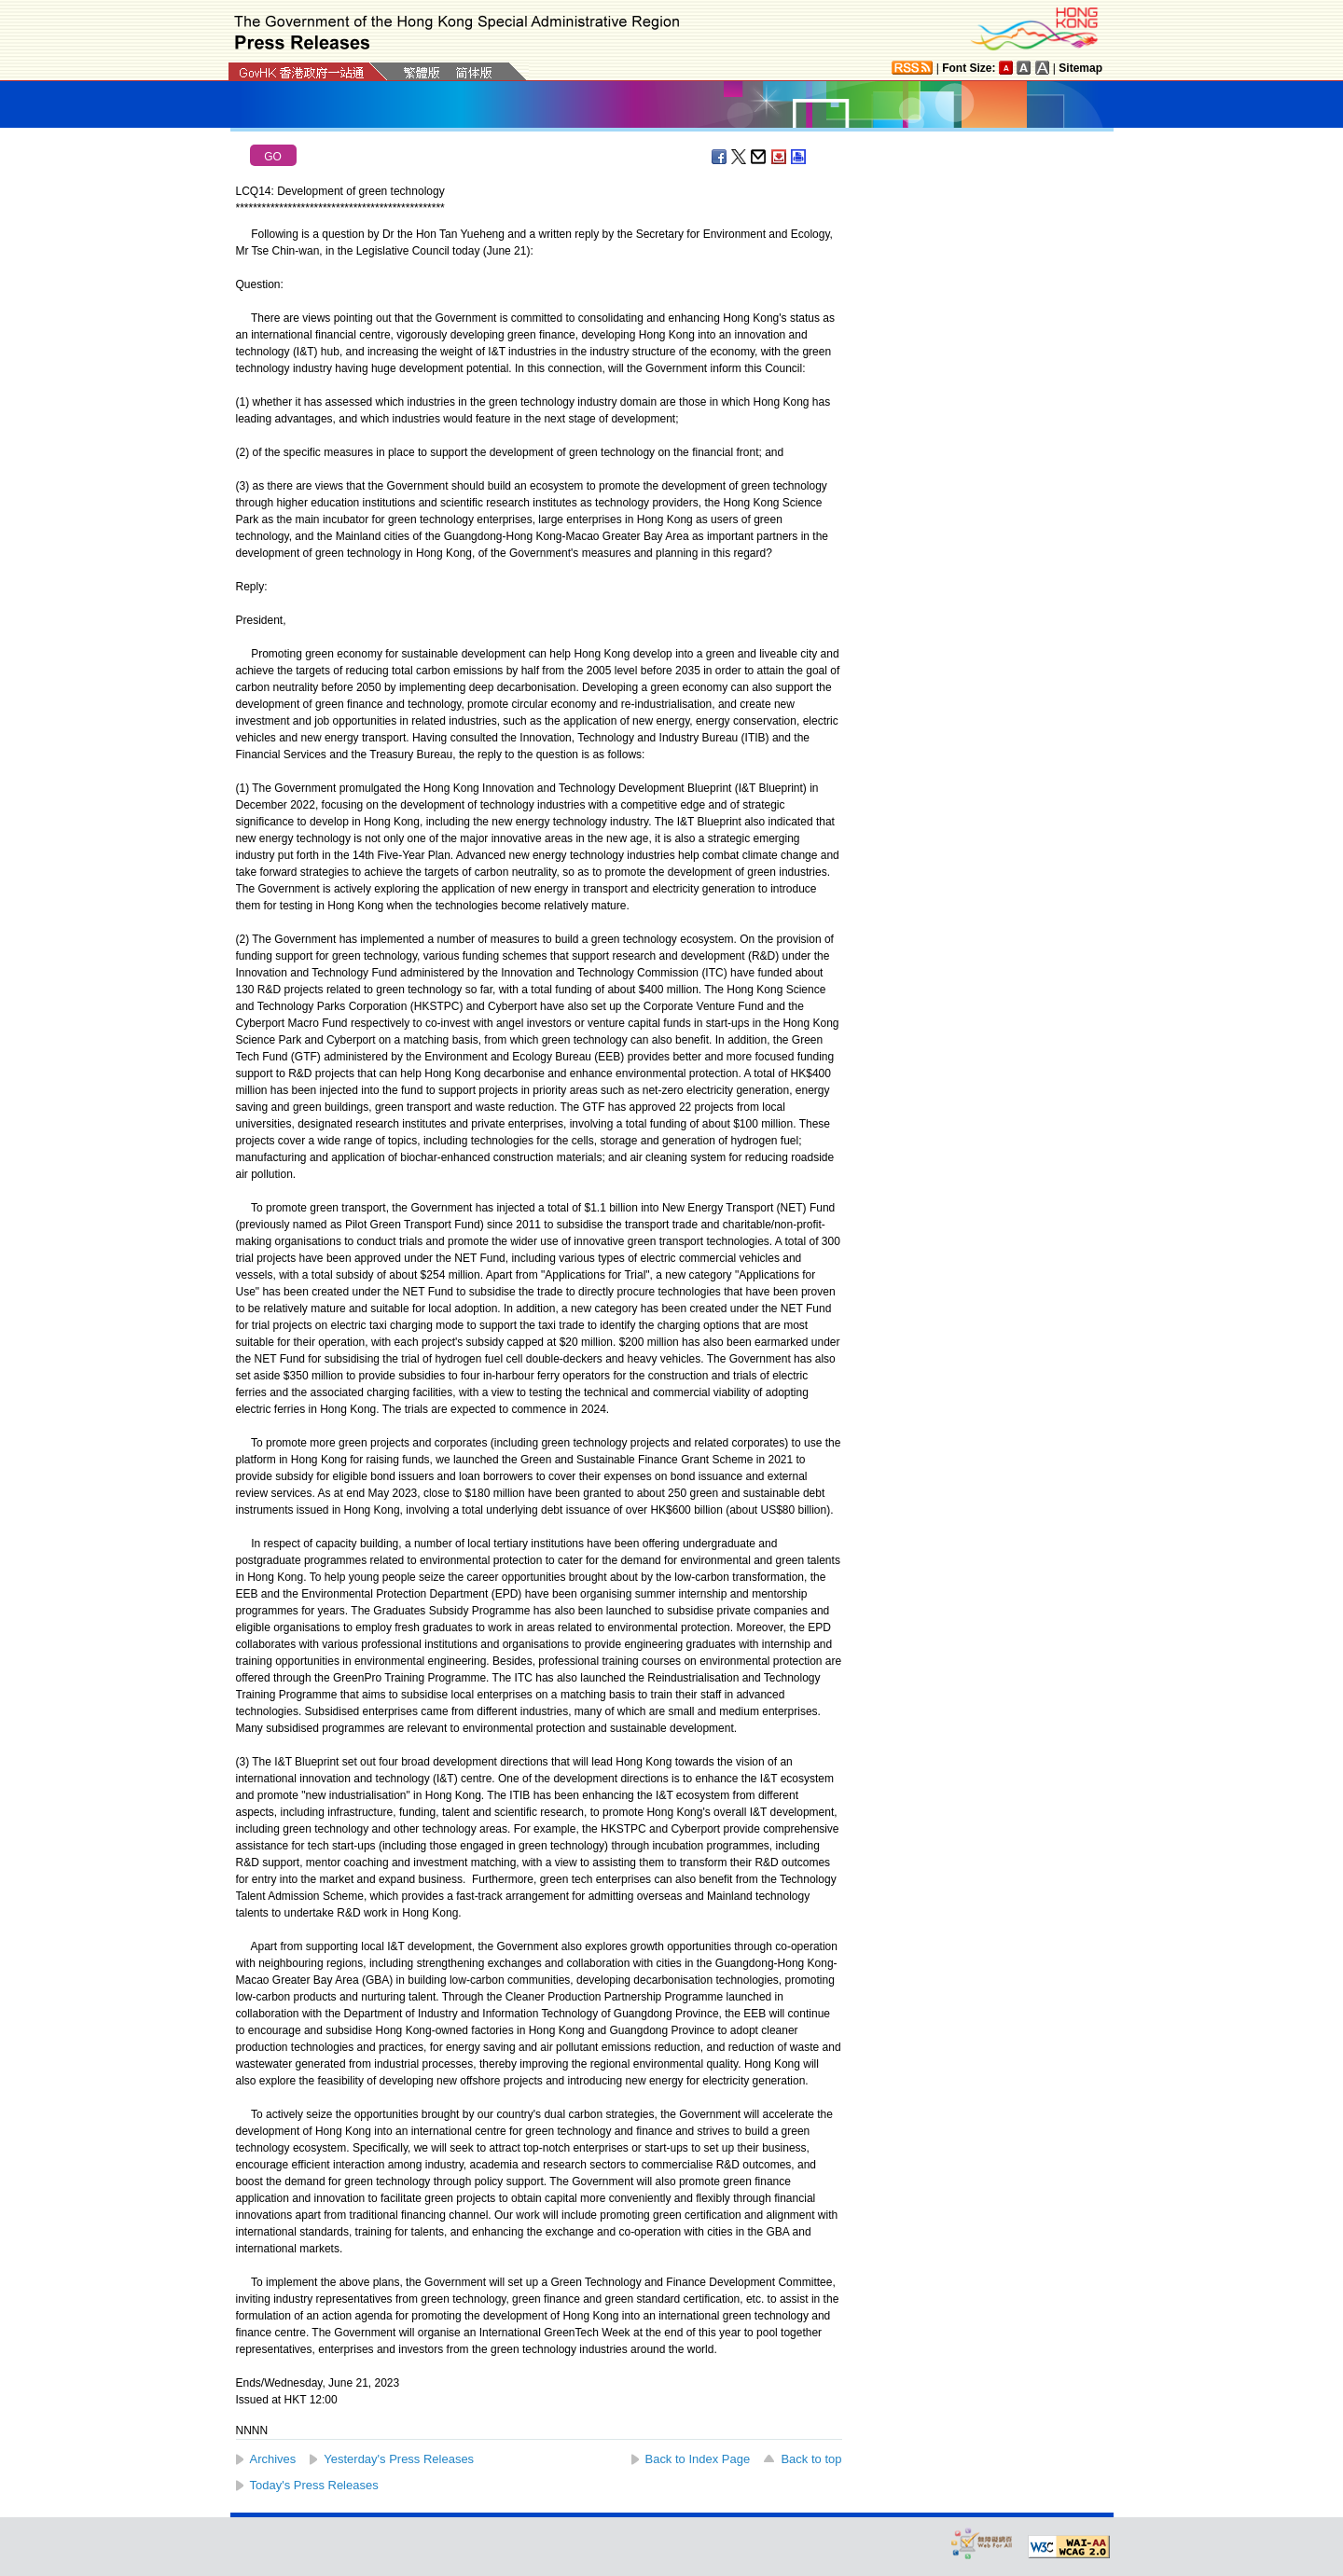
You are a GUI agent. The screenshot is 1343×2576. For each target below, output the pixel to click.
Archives (273, 2459)
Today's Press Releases (314, 2485)
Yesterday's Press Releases (399, 2459)
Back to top (811, 2459)
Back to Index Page (698, 2459)
